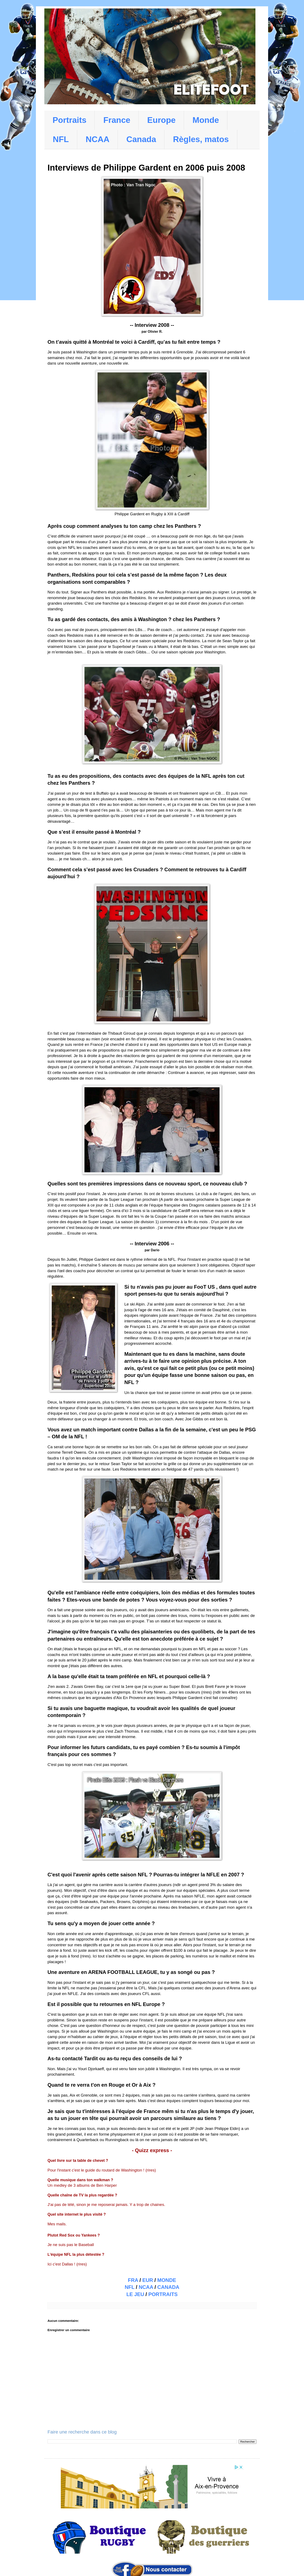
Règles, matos (201, 139)
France (116, 120)
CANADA (168, 2287)
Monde (206, 120)
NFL (61, 139)
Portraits (69, 120)
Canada (141, 139)
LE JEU (135, 2294)
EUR (147, 2280)
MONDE (166, 2280)
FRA (133, 2280)
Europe (161, 120)
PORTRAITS (163, 2294)
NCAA (98, 139)
